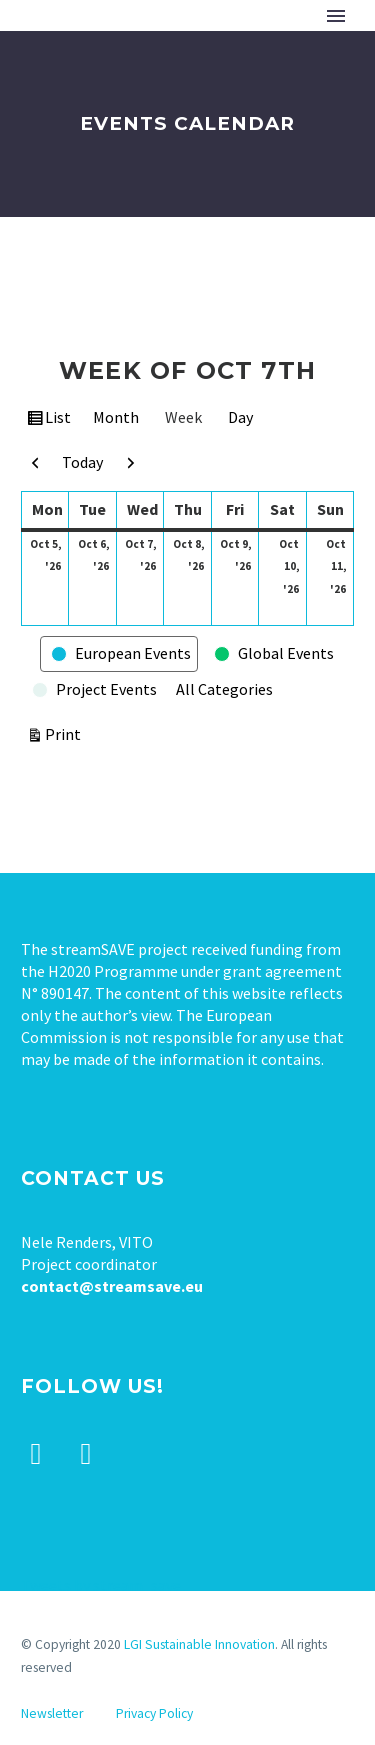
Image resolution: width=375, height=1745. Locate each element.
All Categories (224, 689)
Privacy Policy (154, 1713)
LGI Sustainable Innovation (199, 1644)
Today (82, 462)
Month (116, 417)
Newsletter (52, 1713)
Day (240, 417)
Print (66, 732)
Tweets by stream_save (101, 1585)
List (59, 420)
